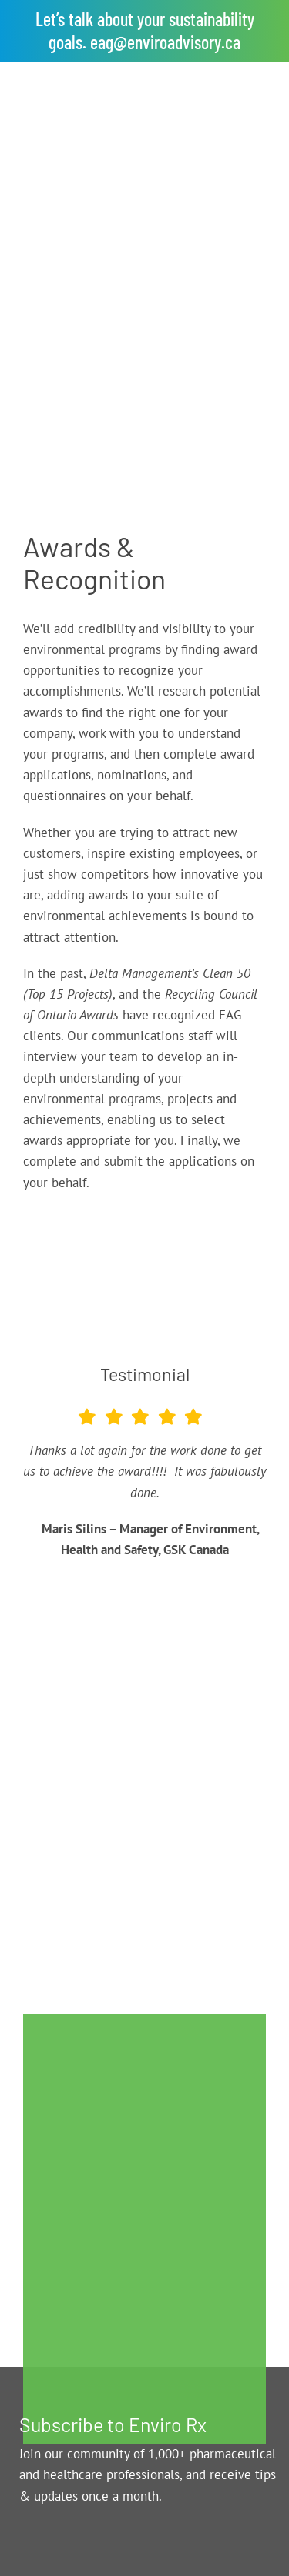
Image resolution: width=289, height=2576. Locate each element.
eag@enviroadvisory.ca (165, 42)
